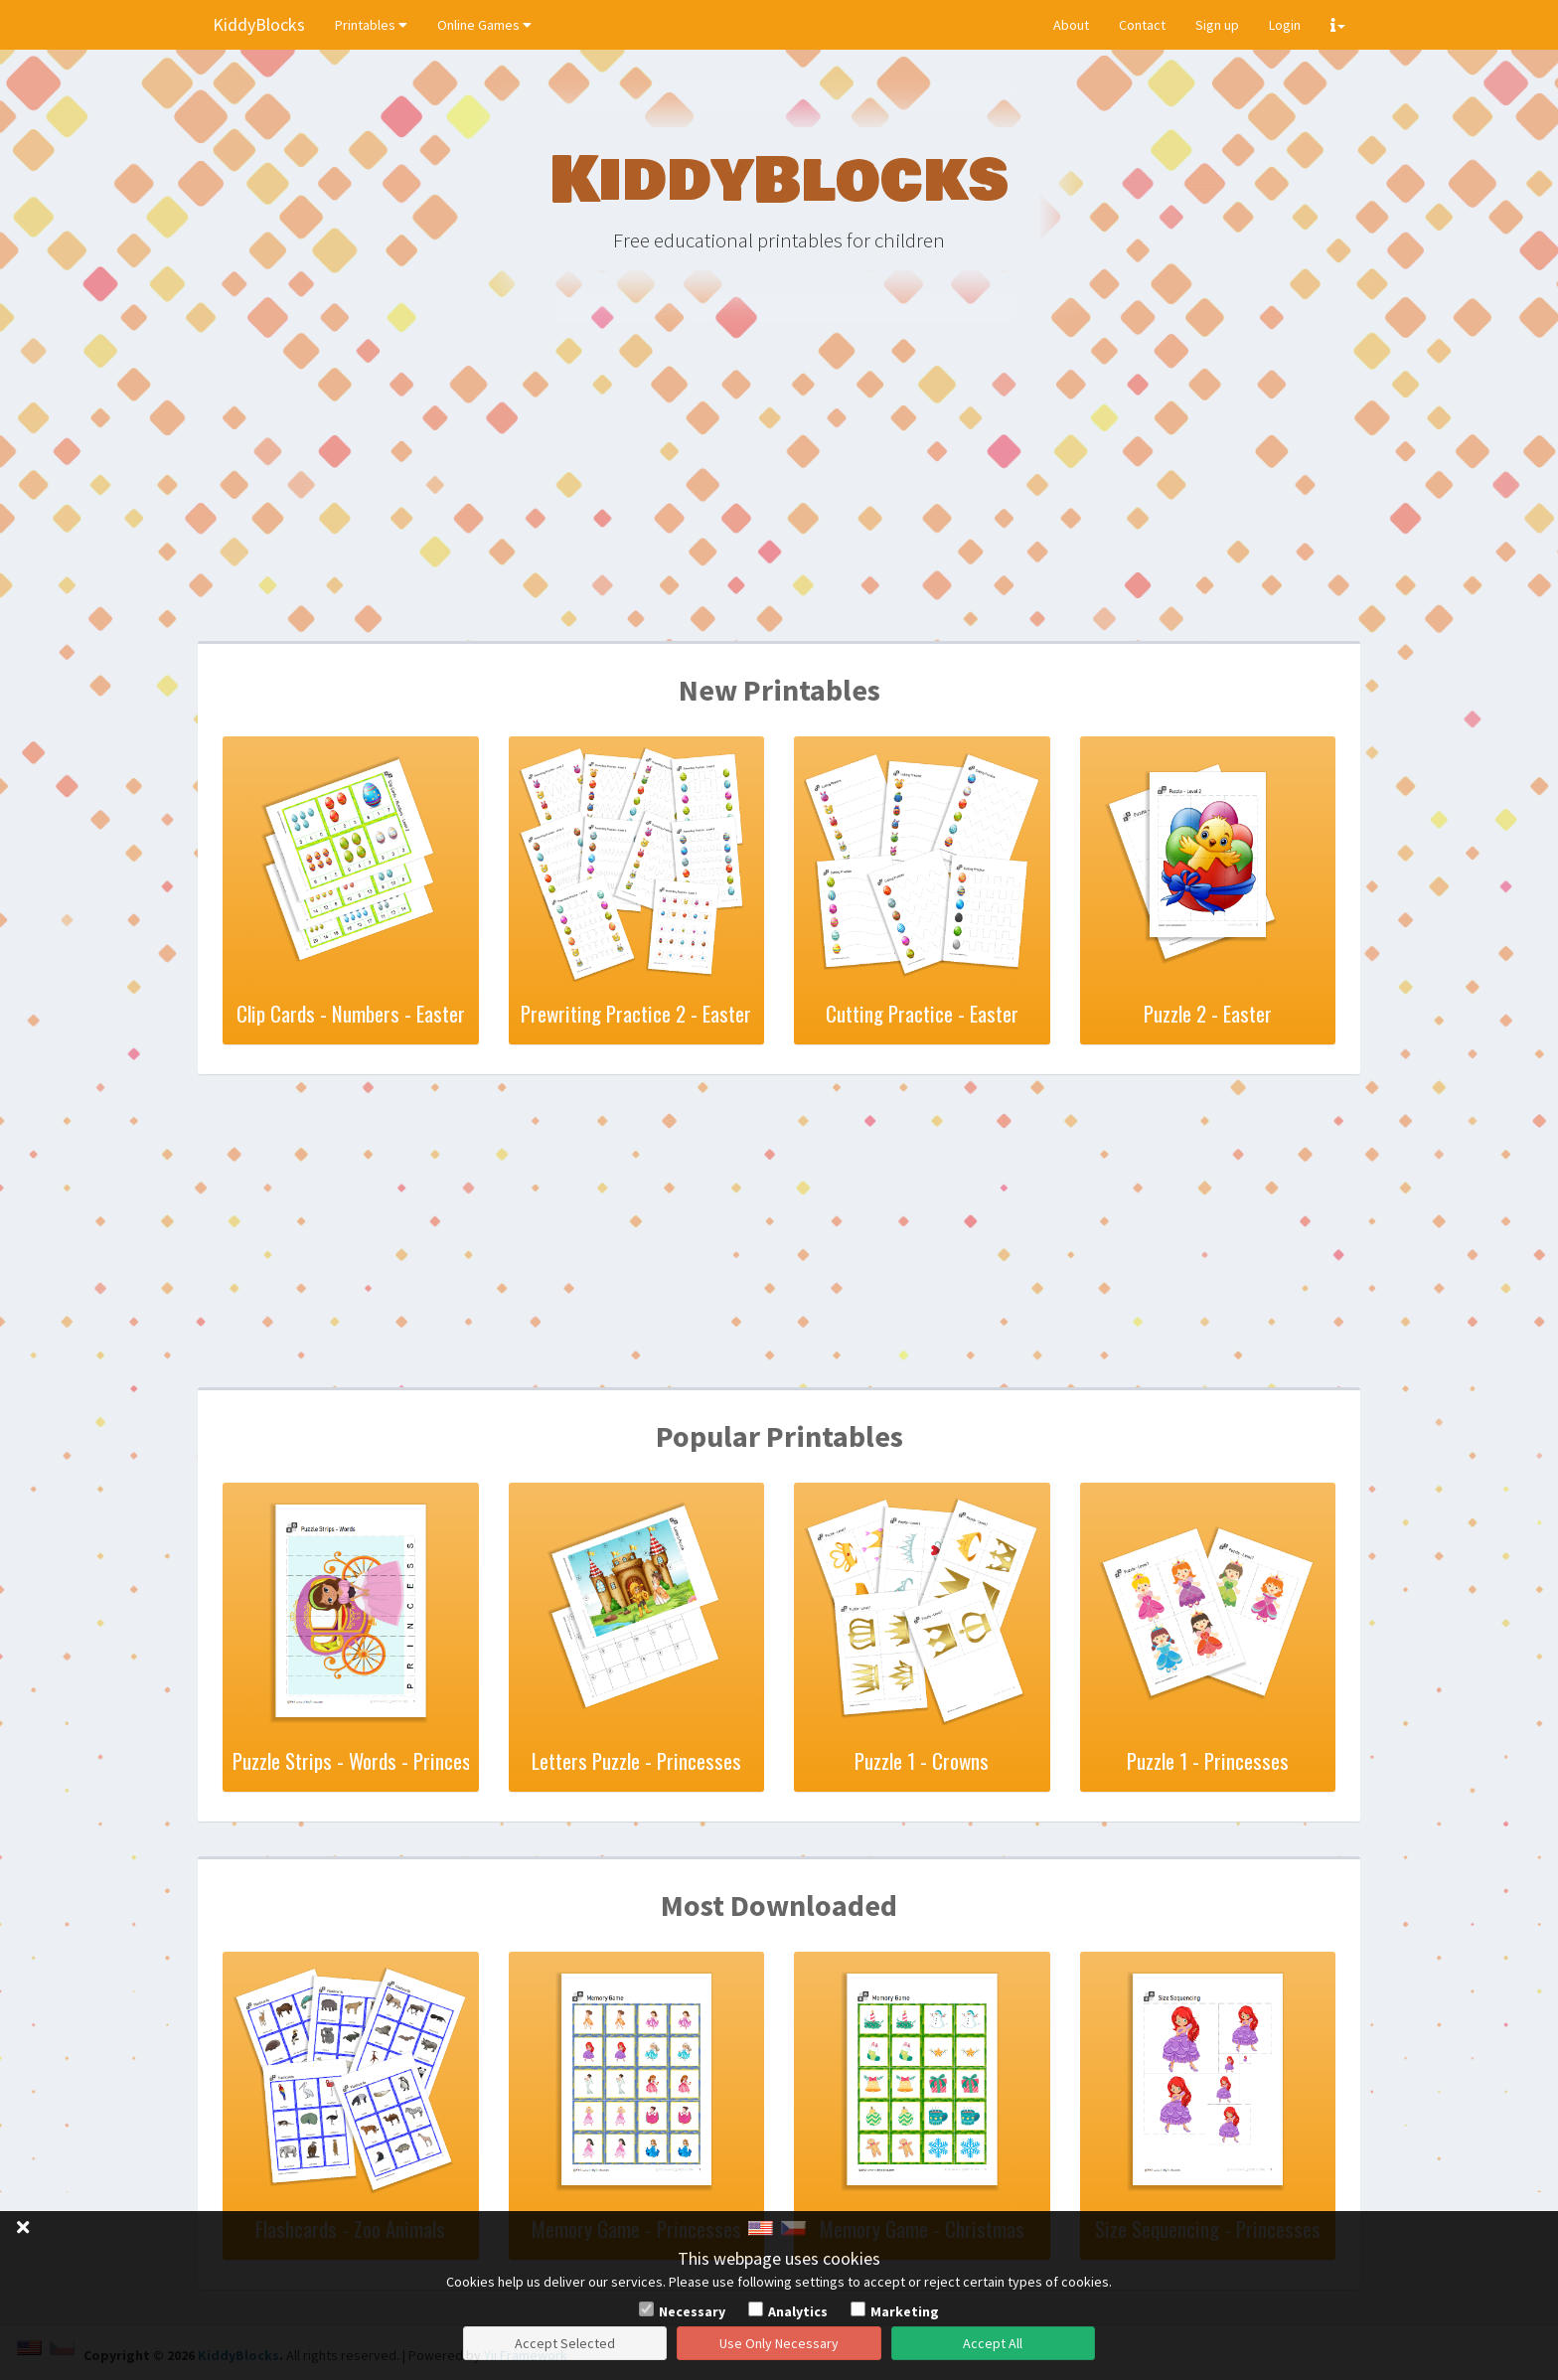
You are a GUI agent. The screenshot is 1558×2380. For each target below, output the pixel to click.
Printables (371, 25)
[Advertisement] (779, 487)
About (1071, 25)
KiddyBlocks (259, 24)
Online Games (484, 25)
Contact (1142, 25)
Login (1285, 25)
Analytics (798, 2311)
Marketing (904, 2311)
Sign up (1217, 25)
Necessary (692, 2311)
